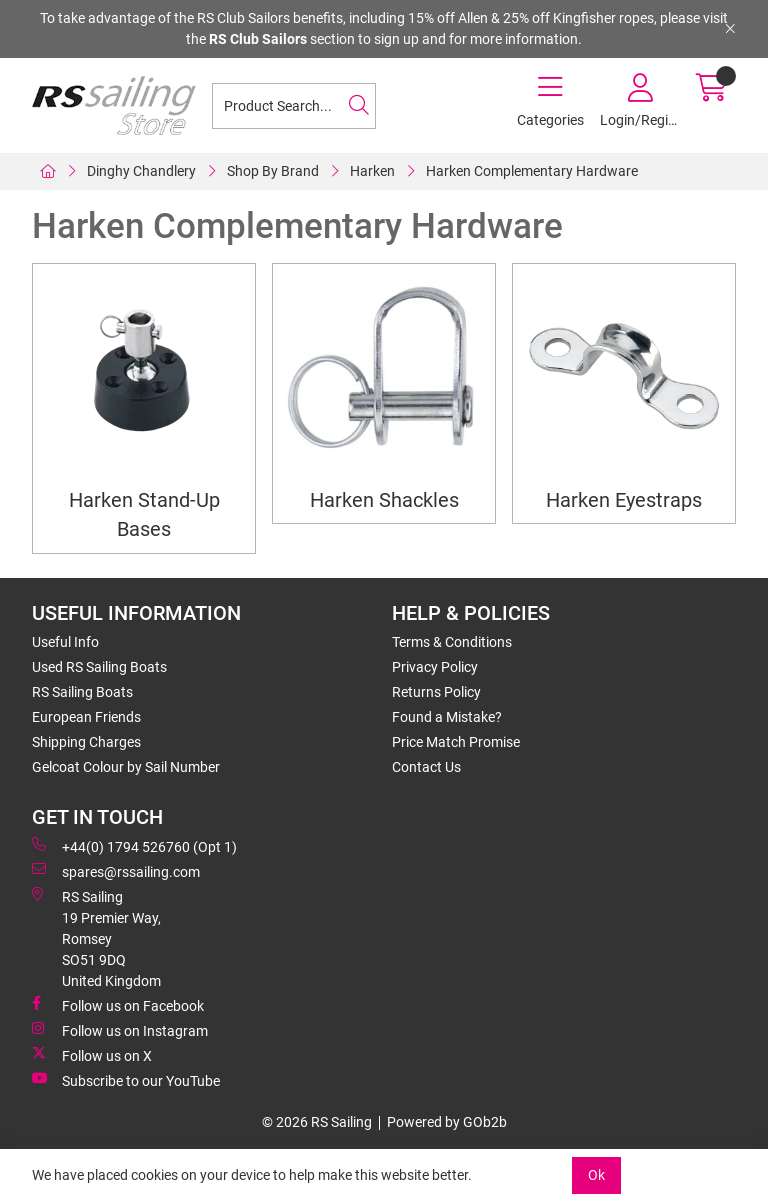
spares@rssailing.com (116, 871)
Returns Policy (436, 692)
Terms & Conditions (452, 642)
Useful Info (65, 642)
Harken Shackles (384, 500)
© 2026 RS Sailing (317, 1122)
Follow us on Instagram (120, 1030)
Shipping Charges (86, 742)
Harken (372, 171)
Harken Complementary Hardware (532, 171)
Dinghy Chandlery (141, 171)
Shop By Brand (273, 171)
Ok (596, 1175)
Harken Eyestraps (624, 500)
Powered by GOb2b (447, 1122)
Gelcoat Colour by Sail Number (126, 767)
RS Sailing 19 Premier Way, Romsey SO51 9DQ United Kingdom (96, 938)
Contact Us (426, 767)
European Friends (86, 717)
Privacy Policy (435, 667)
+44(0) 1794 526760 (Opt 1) (134, 846)
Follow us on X (92, 1055)
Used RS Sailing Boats (99, 667)
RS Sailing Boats (82, 692)
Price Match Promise (456, 742)
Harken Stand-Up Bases (144, 515)
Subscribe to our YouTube (126, 1080)
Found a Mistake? (447, 717)
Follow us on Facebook (118, 1005)
